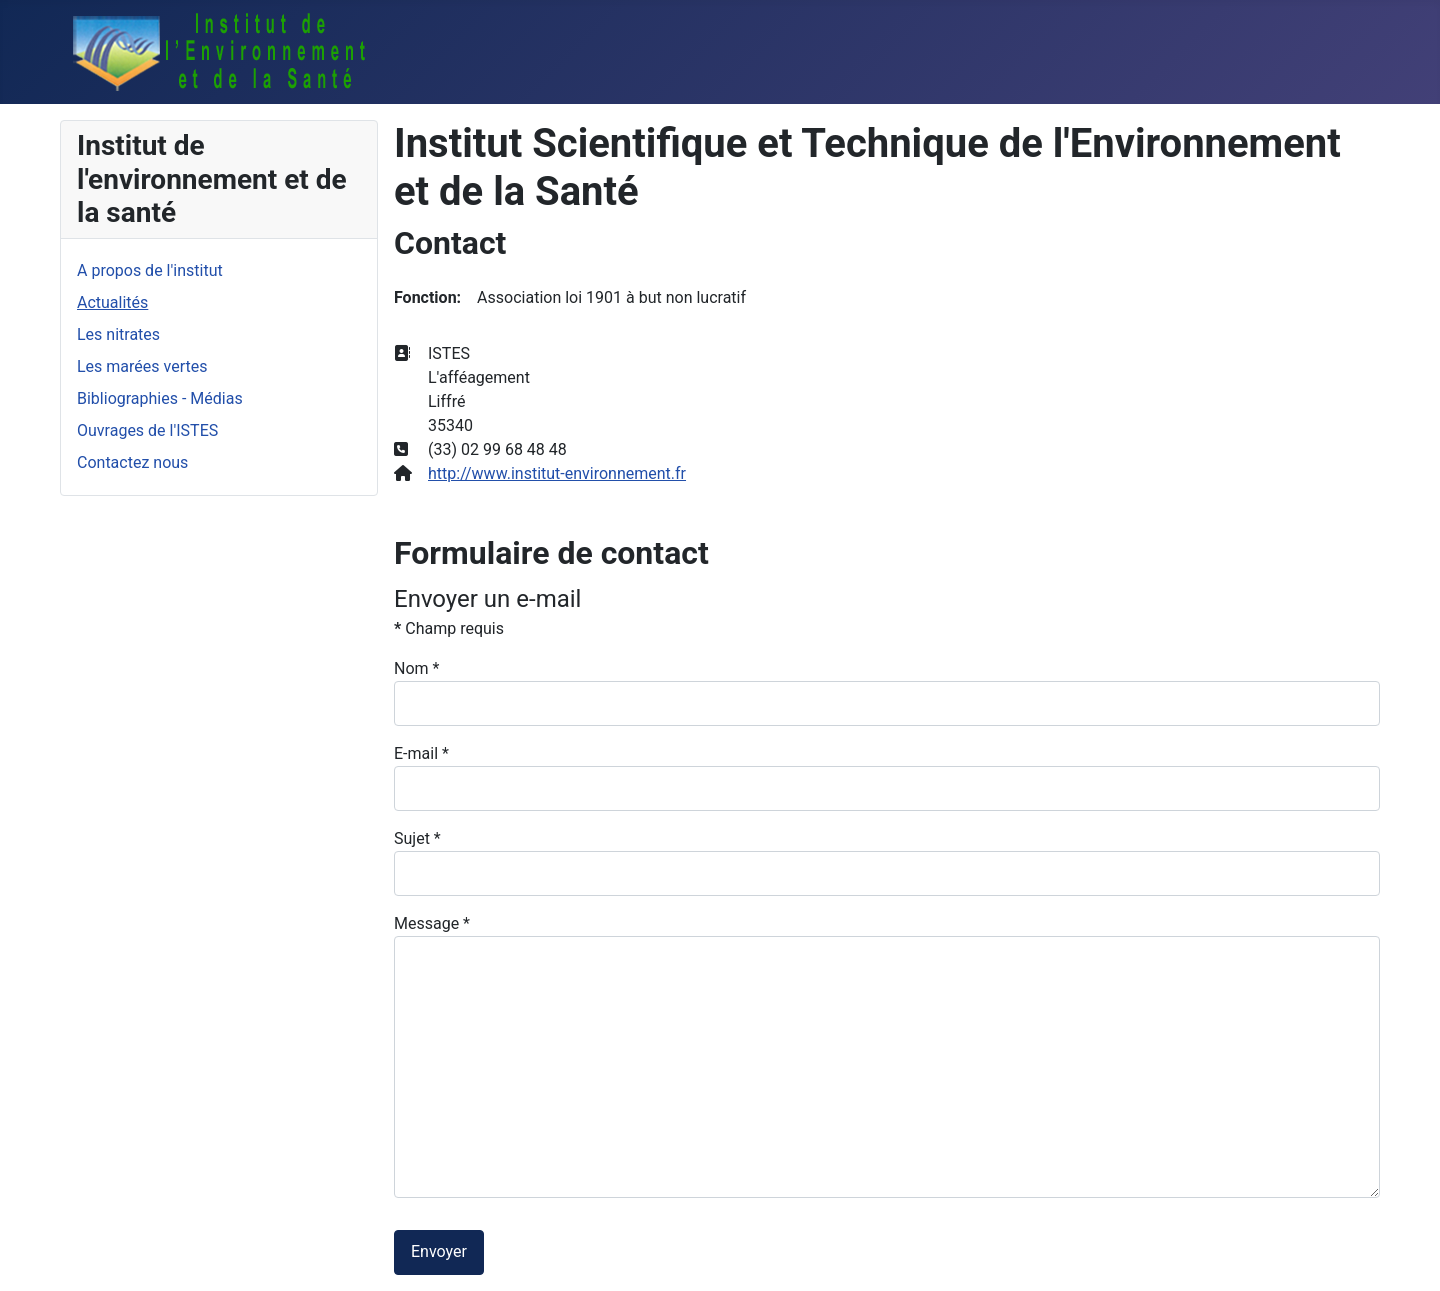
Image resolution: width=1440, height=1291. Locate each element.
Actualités (112, 302)
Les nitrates (118, 334)
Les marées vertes (142, 366)
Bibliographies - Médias (160, 398)
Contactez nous (132, 462)
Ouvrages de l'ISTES (147, 430)
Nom (416, 668)
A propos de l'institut (150, 270)
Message (432, 923)
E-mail (421, 753)
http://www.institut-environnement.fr (557, 473)
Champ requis (449, 628)
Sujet (417, 838)
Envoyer (439, 1251)
